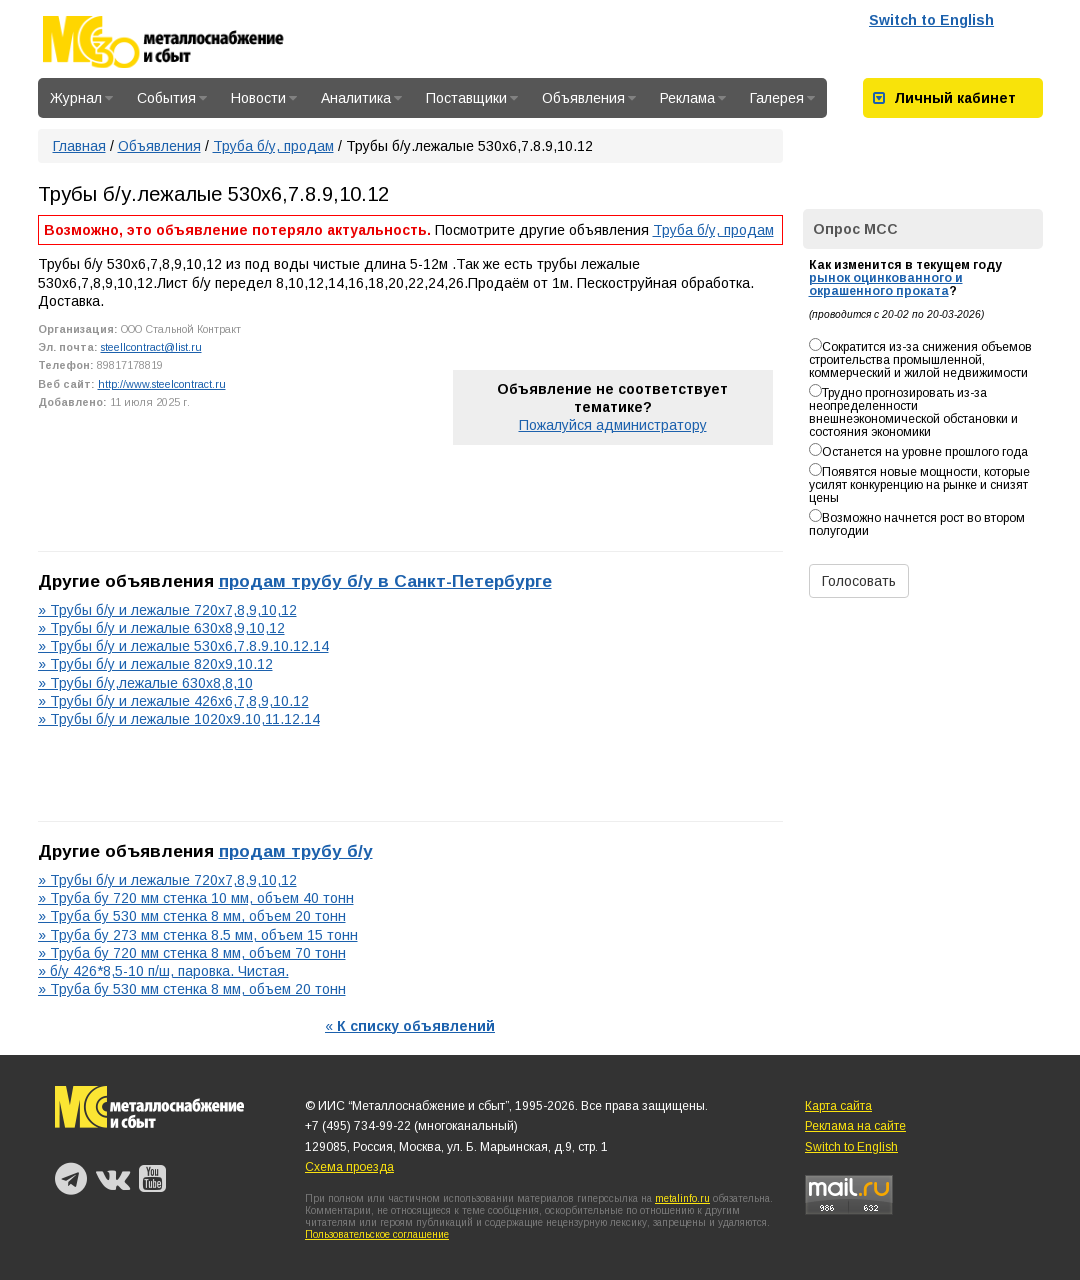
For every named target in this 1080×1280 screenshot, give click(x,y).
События (172, 98)
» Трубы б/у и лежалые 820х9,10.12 (155, 664)
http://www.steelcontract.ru (162, 384)
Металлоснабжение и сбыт (190, 42)
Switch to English (931, 20)
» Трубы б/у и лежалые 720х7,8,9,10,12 (167, 610)
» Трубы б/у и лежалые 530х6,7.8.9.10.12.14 (183, 646)
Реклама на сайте (855, 1126)
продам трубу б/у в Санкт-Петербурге (385, 581)
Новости (264, 98)
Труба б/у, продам (273, 146)
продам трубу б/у (296, 851)
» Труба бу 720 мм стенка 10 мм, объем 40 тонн (196, 898)
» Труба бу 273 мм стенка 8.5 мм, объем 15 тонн (198, 935)
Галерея (782, 98)
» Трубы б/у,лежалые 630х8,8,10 (145, 683)
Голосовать (859, 581)
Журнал (81, 98)
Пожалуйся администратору (613, 425)
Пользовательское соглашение (377, 1234)
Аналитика (361, 98)
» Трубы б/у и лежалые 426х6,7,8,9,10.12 (173, 701)
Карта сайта (838, 1106)
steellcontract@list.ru (151, 347)
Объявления (589, 98)
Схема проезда (349, 1167)
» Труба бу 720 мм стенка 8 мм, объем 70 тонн (192, 953)
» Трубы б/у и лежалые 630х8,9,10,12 (161, 628)
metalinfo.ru (682, 1198)
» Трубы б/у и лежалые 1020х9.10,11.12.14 (179, 719)
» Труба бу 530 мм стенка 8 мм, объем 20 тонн (192, 916)
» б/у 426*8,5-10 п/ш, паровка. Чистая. (163, 971)
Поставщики (472, 98)
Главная (79, 146)
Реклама (693, 98)
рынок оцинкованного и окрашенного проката (886, 284)
